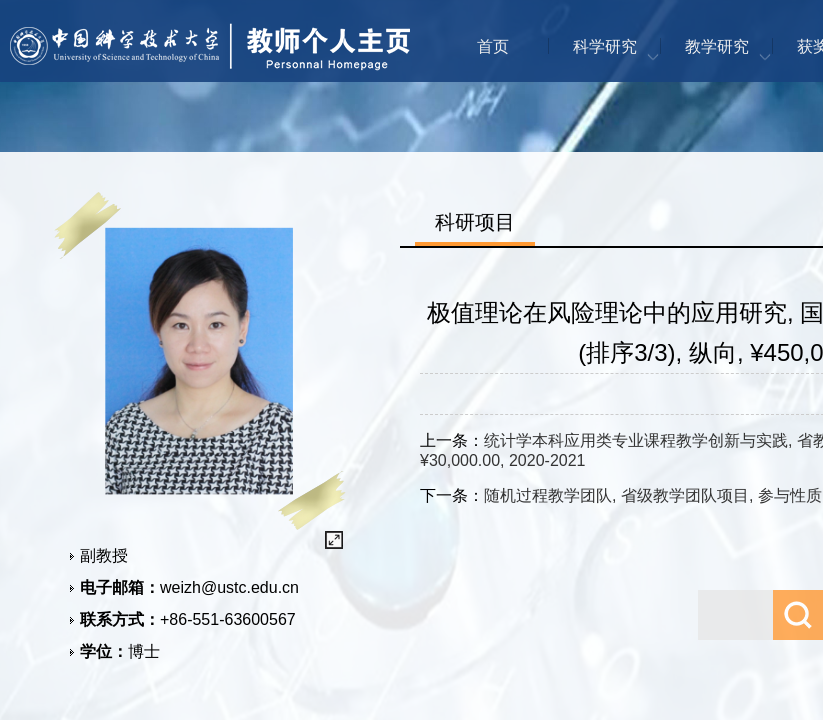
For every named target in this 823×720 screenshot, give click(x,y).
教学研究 (717, 46)
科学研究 (605, 46)
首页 (493, 46)
